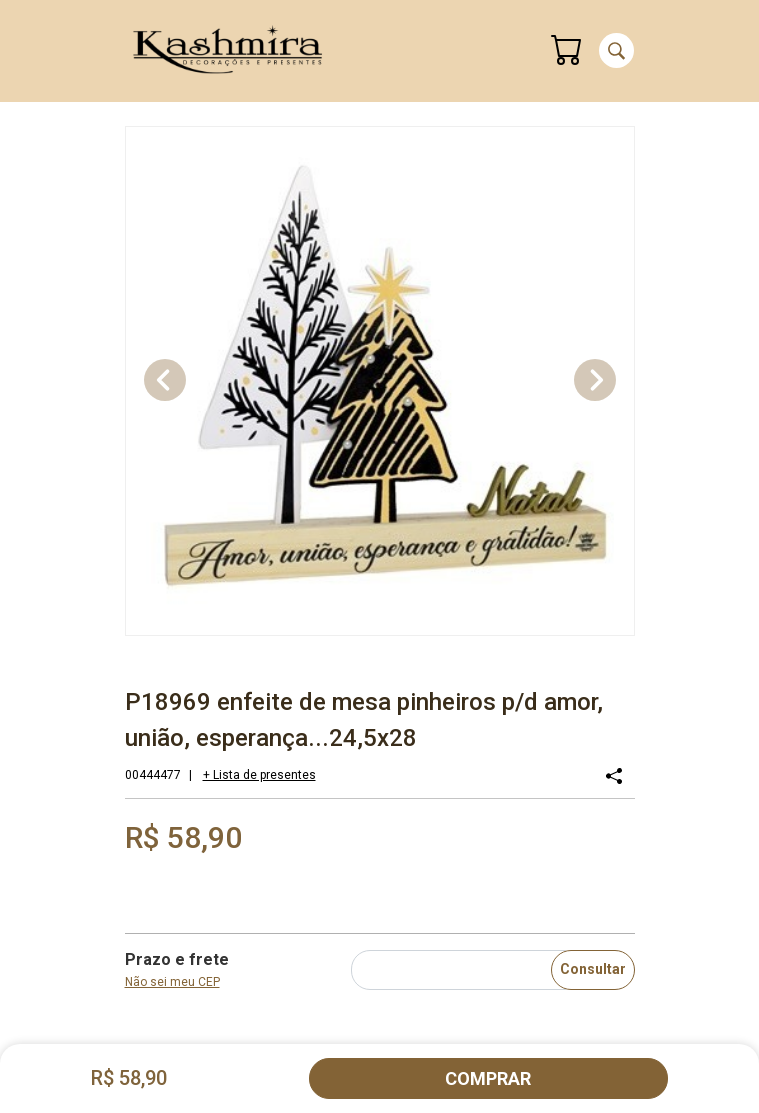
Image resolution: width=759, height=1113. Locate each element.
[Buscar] (616, 50)
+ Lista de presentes (259, 775)
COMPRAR (488, 1078)
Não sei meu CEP (172, 982)
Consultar (593, 969)
